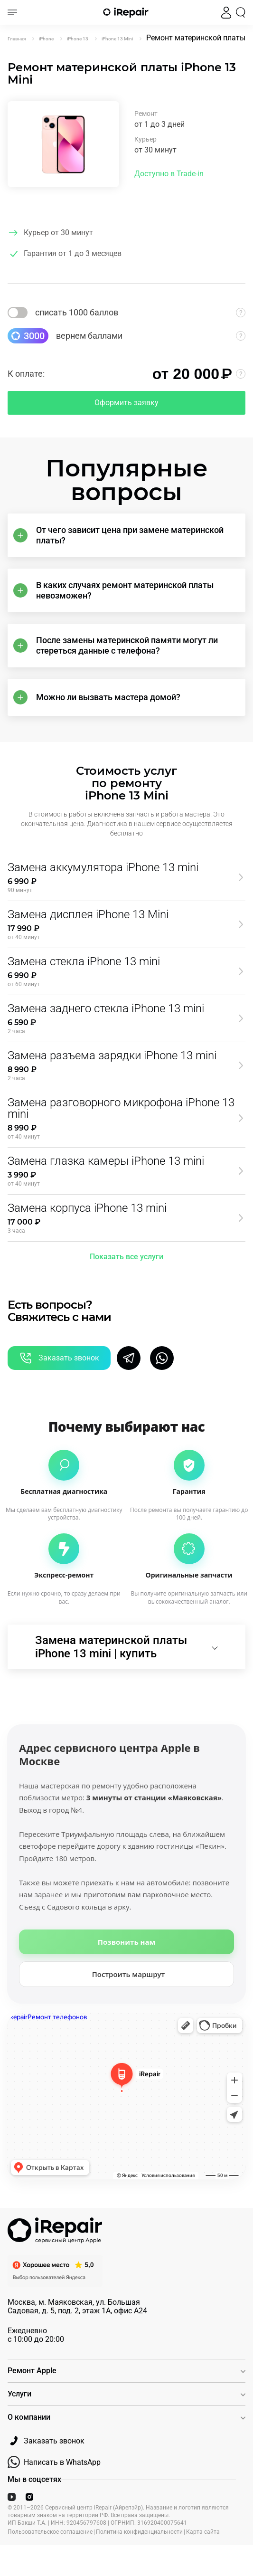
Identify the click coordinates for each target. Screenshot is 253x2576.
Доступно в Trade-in (169, 173)
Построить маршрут (128, 1974)
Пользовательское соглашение (50, 2531)
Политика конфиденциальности (139, 2531)
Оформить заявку (126, 402)
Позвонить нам (126, 1942)
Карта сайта (203, 2531)
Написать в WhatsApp (54, 2462)
